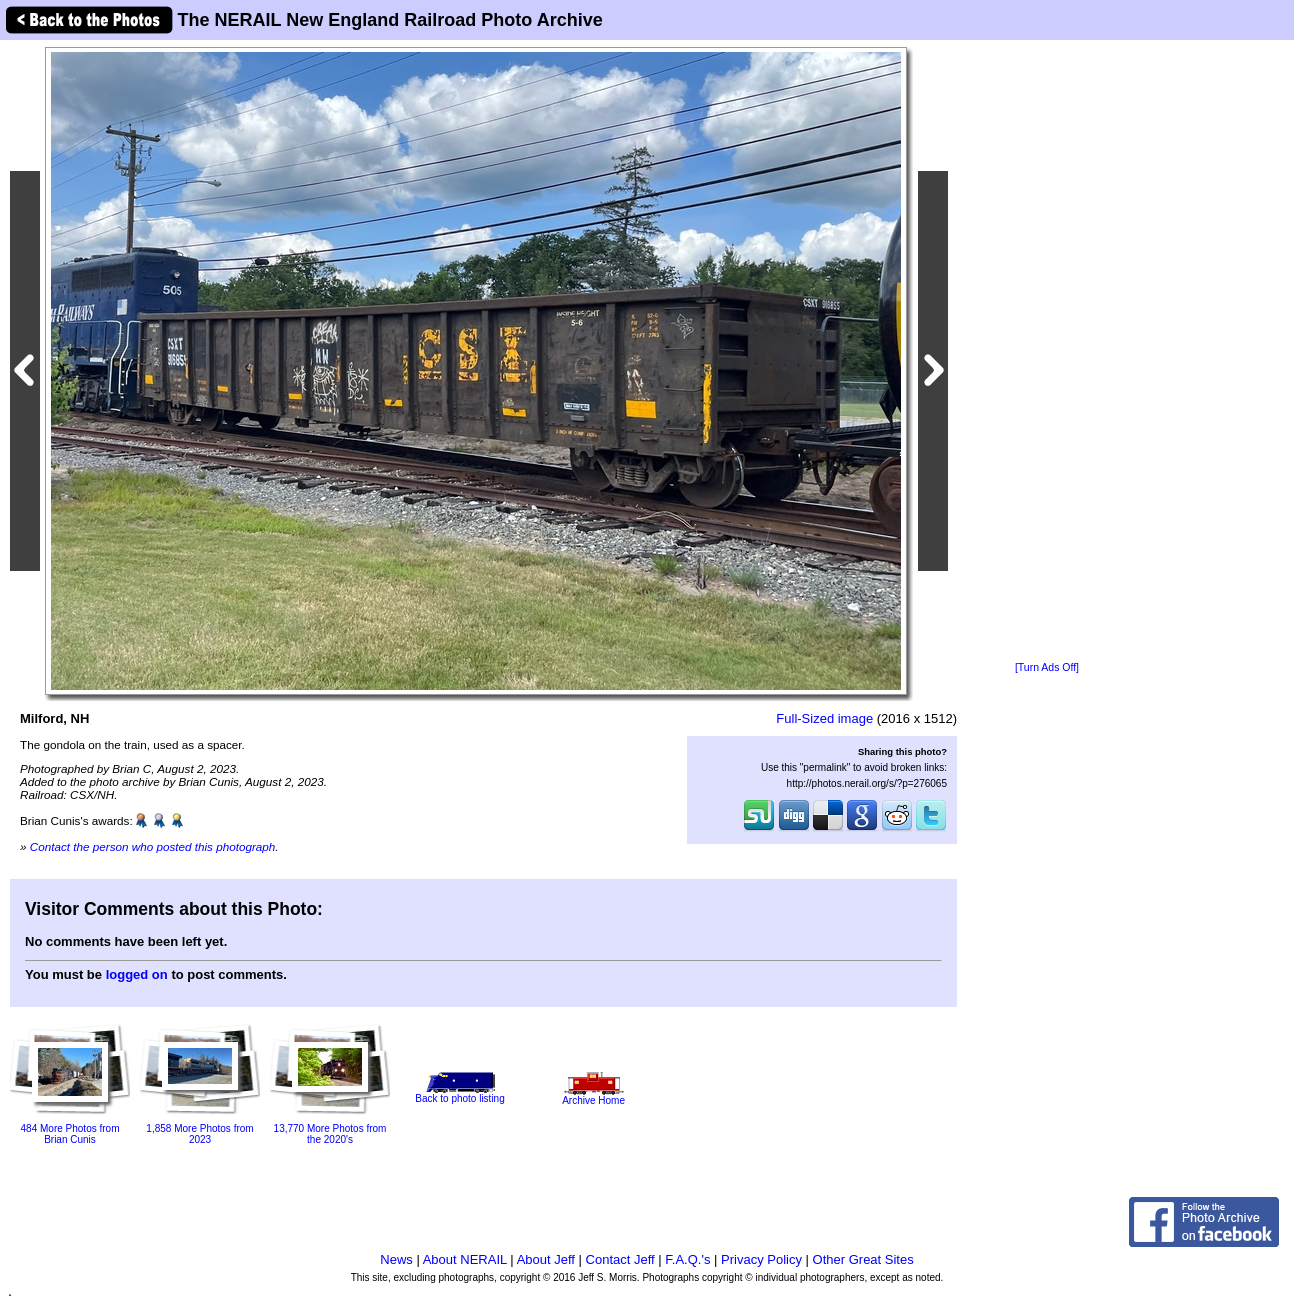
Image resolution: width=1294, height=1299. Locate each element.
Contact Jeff (620, 1259)
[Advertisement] (1047, 352)
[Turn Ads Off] (1047, 667)
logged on (137, 974)
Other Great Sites (863, 1259)
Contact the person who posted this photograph (153, 846)
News (396, 1259)
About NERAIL (465, 1259)
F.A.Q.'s (687, 1259)
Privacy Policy (761, 1259)
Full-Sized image (824, 718)
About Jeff (546, 1259)
